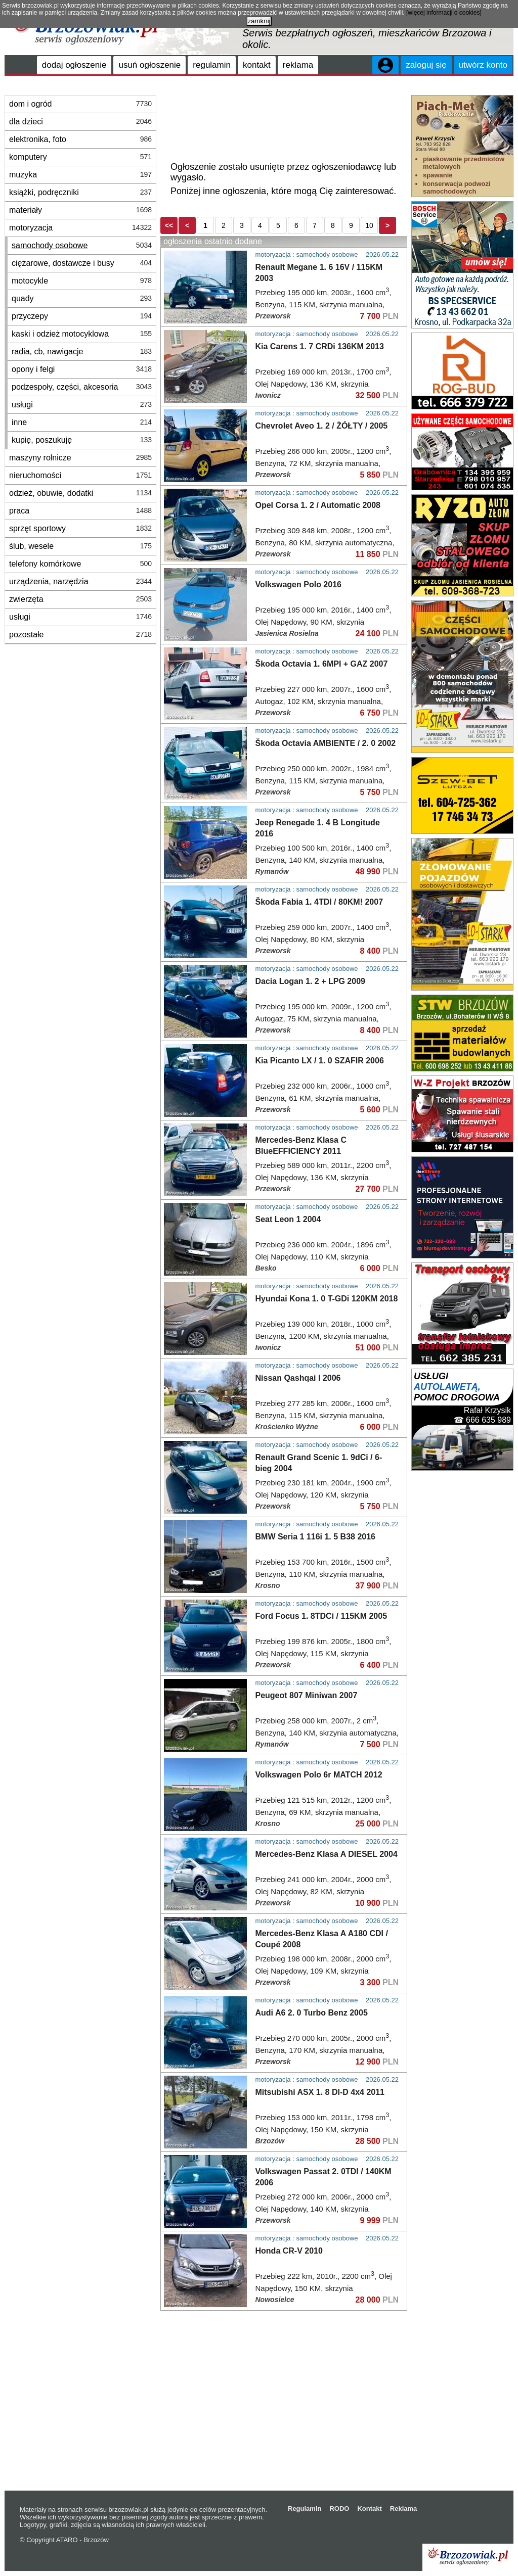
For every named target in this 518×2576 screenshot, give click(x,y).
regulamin (212, 65)
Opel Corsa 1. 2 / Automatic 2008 (318, 505)
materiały (80, 210)
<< (169, 225)
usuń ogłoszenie (149, 65)
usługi (82, 404)
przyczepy (82, 316)
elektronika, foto (80, 139)
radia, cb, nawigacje (82, 351)
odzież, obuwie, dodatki (80, 493)
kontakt (257, 65)
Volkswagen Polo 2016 (298, 584)
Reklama (403, 2508)
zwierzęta (80, 599)
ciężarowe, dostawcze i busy (82, 263)
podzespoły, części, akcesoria (82, 387)
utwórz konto (483, 65)
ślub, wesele (80, 546)
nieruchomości (80, 475)
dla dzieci (80, 121)
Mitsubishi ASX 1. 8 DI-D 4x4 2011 (320, 2092)
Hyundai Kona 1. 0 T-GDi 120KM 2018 (326, 1298)
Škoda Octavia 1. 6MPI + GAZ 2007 (321, 664)
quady (82, 298)
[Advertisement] (283, 120)
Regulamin (304, 2508)
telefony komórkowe (80, 563)
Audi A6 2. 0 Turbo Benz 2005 (311, 2012)
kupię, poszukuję (82, 440)
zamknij (258, 21)
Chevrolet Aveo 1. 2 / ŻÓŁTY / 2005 (321, 425)
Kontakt (369, 2508)
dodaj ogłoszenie (74, 65)
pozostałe (80, 634)
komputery (80, 157)
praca (80, 510)
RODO (339, 2508)
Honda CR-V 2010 (289, 2250)
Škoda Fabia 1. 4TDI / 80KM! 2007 (319, 902)
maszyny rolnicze (80, 457)
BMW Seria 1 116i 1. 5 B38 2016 (315, 1536)
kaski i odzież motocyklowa (82, 334)
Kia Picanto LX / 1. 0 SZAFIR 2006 (319, 1060)
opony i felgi (82, 369)
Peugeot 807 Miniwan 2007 (306, 1695)
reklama (298, 65)
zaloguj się (426, 65)
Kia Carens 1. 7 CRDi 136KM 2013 (319, 346)
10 (369, 225)
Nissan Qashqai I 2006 (298, 1378)
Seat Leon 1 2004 (288, 1219)
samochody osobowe (82, 245)
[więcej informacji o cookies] (444, 12)
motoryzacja (80, 227)
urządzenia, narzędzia (80, 581)
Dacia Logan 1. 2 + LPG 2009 (310, 981)
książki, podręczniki (80, 192)
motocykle (82, 280)
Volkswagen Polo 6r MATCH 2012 (318, 1774)
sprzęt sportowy (80, 528)
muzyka (80, 174)
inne (82, 422)
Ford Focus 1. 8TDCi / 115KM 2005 (321, 1616)
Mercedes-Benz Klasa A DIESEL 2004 (326, 1854)
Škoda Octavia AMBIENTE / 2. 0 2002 (325, 743)
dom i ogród (80, 104)
